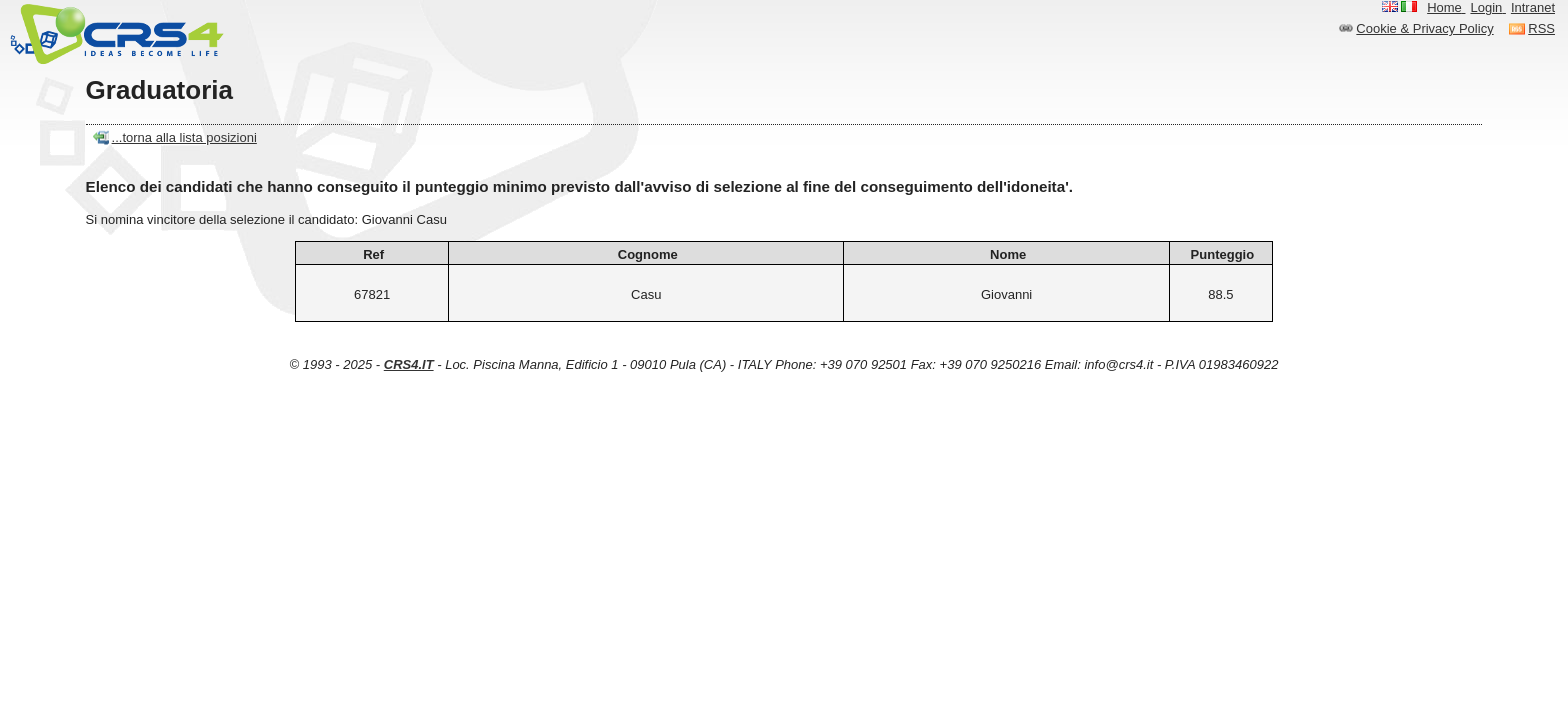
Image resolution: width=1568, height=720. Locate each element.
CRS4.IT (409, 364)
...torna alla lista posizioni (184, 137)
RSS (1541, 28)
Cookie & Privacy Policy (1424, 28)
